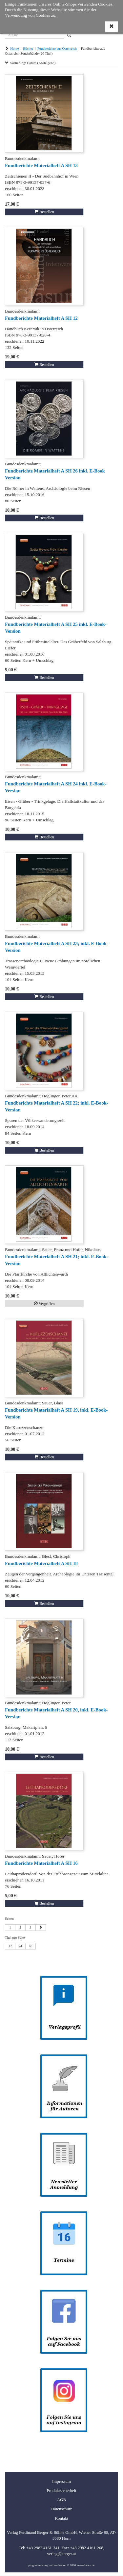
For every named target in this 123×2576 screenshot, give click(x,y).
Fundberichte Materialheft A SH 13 (41, 165)
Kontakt (61, 2518)
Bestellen (44, 212)
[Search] (69, 35)
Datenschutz (61, 2509)
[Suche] (34, 34)
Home (14, 48)
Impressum (61, 2481)
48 (30, 1946)
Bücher (28, 48)
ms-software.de (85, 2565)
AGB (61, 2500)
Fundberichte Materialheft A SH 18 (41, 1563)
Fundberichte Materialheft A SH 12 (41, 318)
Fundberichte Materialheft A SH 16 (41, 1863)
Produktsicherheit (61, 2490)
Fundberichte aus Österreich (57, 48)
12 (10, 1946)
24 (20, 1946)
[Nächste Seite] (40, 1927)
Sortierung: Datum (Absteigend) (30, 63)
